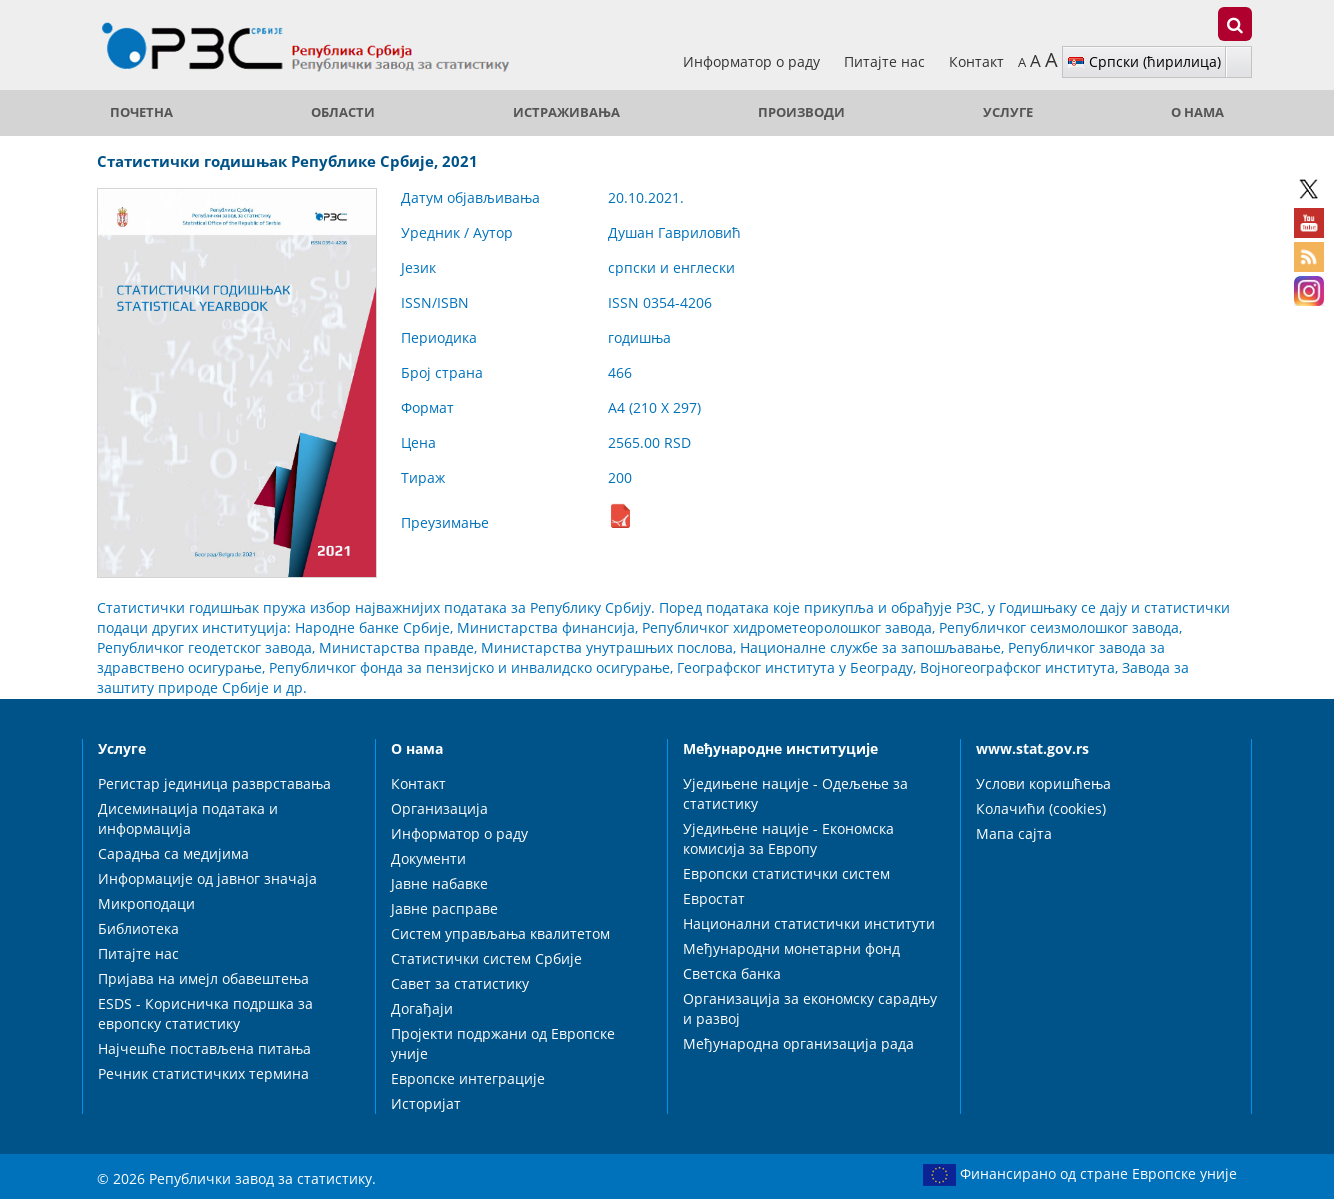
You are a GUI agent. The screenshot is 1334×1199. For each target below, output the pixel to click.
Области (343, 112)
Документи (428, 858)
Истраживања (566, 112)
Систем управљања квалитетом (500, 933)
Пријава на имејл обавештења (203, 978)
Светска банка (732, 973)
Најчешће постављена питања (204, 1048)
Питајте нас (886, 61)
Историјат (426, 1103)
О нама (1197, 112)
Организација (439, 808)
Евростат (714, 898)
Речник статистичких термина (203, 1073)
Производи (801, 112)
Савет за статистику (460, 983)
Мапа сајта (1014, 833)
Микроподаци (146, 903)
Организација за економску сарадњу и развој (810, 1008)
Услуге (1008, 112)
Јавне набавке (439, 883)
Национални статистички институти (809, 923)
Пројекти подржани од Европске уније (503, 1043)
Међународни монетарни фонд (791, 948)
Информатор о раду (753, 61)
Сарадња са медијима (173, 853)
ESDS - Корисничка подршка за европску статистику (205, 1013)
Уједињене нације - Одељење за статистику (795, 793)
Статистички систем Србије (486, 958)
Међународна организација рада (798, 1043)
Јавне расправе (444, 908)
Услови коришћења (1043, 783)
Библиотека (138, 928)
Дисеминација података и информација (188, 818)
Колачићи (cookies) (1041, 808)
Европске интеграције (468, 1078)
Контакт (976, 61)
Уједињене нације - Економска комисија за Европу (788, 838)
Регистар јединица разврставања (214, 783)
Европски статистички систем (786, 873)
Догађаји (422, 1008)
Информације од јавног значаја (207, 878)
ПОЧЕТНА (141, 112)
